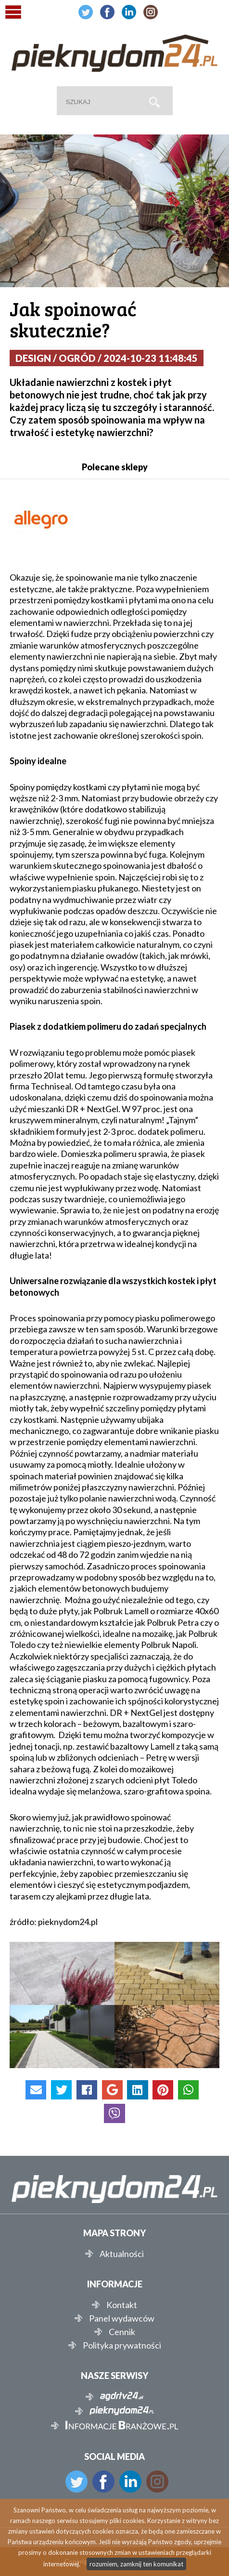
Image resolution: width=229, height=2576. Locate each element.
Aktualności (122, 2253)
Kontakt (121, 2304)
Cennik (122, 2331)
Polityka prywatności (122, 2345)
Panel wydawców (121, 2318)
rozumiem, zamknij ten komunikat (136, 2564)
